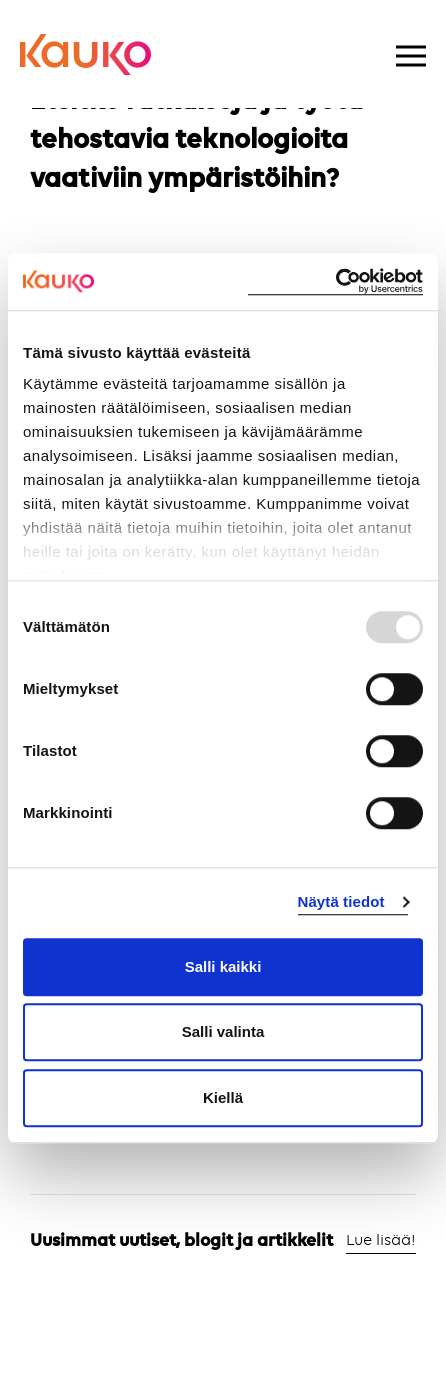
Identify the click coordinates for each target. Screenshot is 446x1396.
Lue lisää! (381, 1241)
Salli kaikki (223, 966)
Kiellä (223, 1097)
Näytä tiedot (341, 901)
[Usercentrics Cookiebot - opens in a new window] (335, 281)
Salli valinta (223, 1031)
